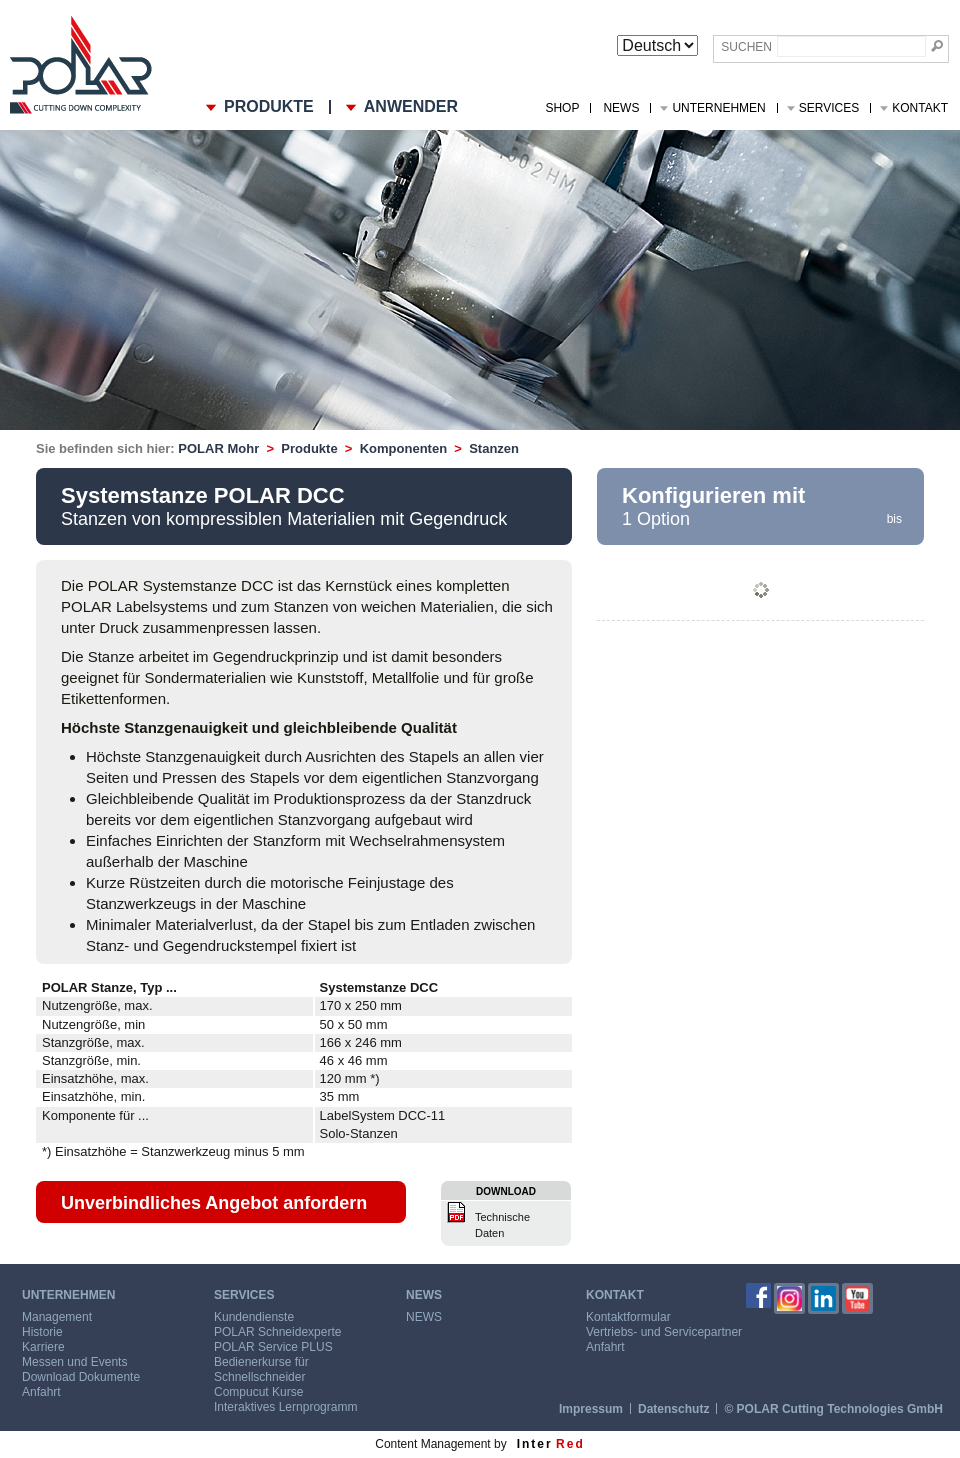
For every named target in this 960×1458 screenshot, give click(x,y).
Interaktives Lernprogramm (285, 1407)
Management (57, 1317)
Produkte (309, 448)
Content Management (432, 1444)
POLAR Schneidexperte (277, 1332)
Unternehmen (718, 108)
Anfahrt (41, 1392)
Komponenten (403, 448)
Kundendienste (254, 1317)
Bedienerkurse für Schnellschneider (261, 1369)
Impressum (591, 1409)
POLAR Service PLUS (273, 1347)
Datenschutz (673, 1409)
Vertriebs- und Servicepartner (664, 1332)
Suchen (746, 47)
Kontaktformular (628, 1317)
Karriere (43, 1347)
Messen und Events (74, 1362)
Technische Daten (502, 1225)
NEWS (621, 108)
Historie (42, 1332)
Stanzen (494, 448)
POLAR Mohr (218, 448)
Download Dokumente (81, 1377)
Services (829, 108)
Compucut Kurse (258, 1392)
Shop (562, 108)
